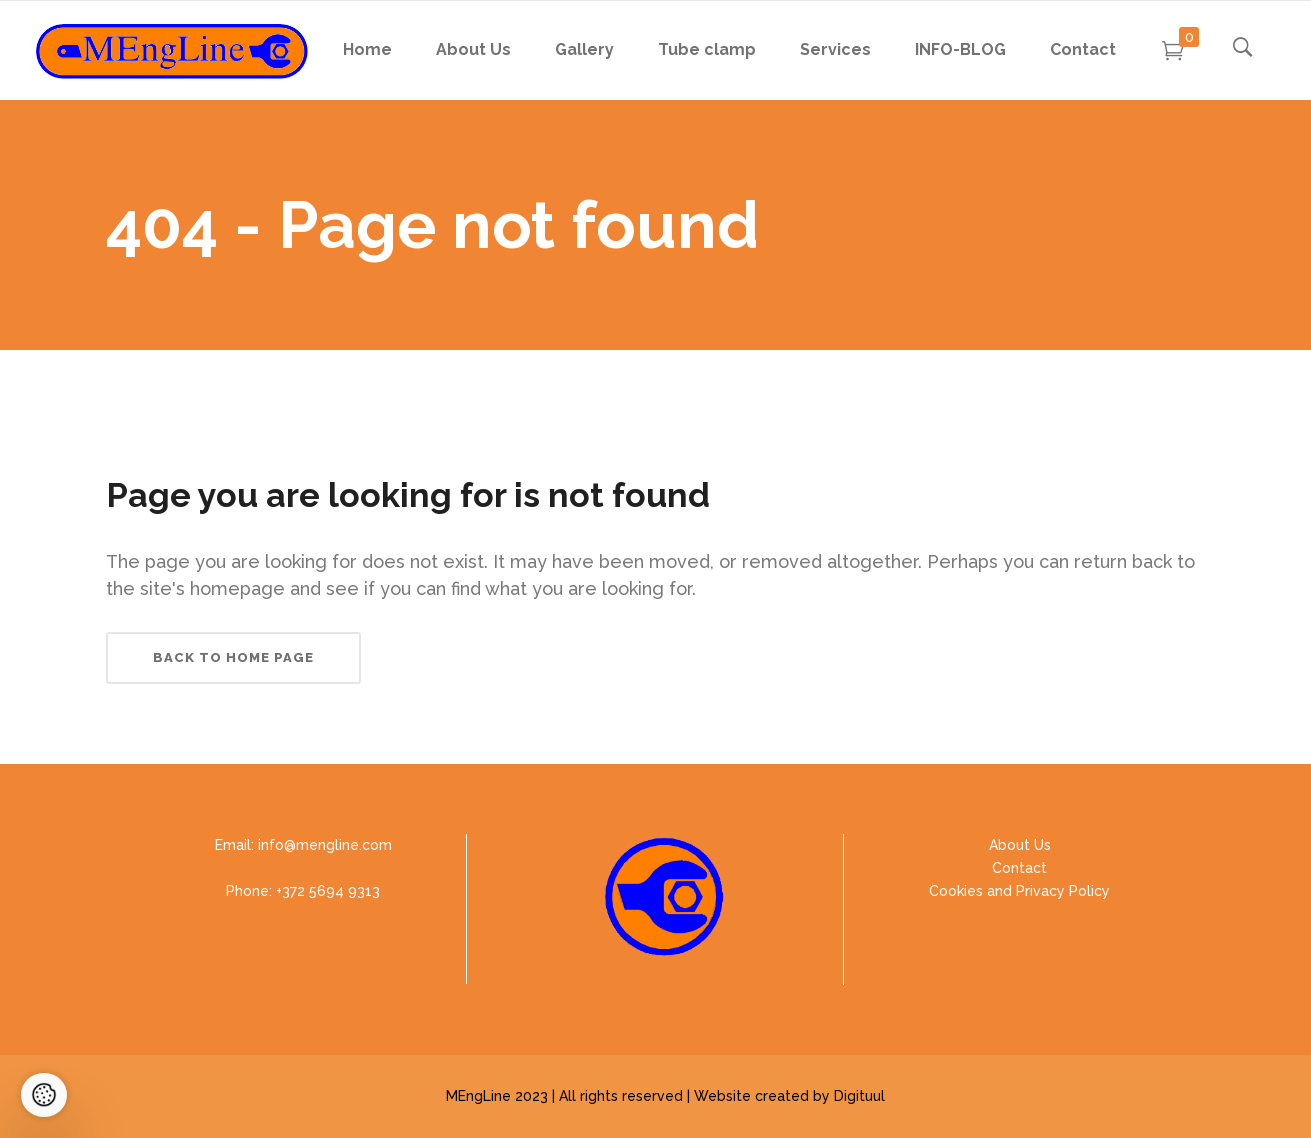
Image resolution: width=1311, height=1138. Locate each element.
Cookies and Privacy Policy (1019, 891)
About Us (1020, 845)
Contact (1019, 868)
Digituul (859, 1096)
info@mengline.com (325, 845)
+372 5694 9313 (328, 891)
